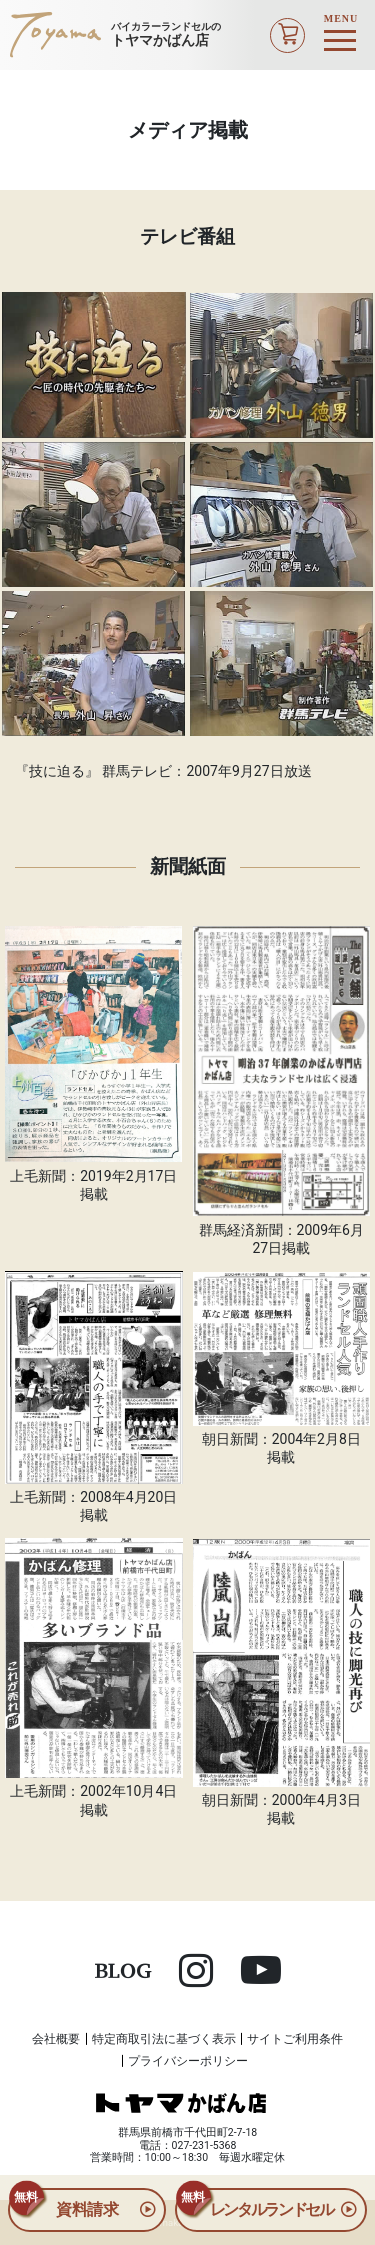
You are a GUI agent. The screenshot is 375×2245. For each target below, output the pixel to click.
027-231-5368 (204, 2145)
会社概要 (56, 2039)
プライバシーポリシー (188, 2061)
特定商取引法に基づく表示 (164, 2039)
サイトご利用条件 (295, 2039)
